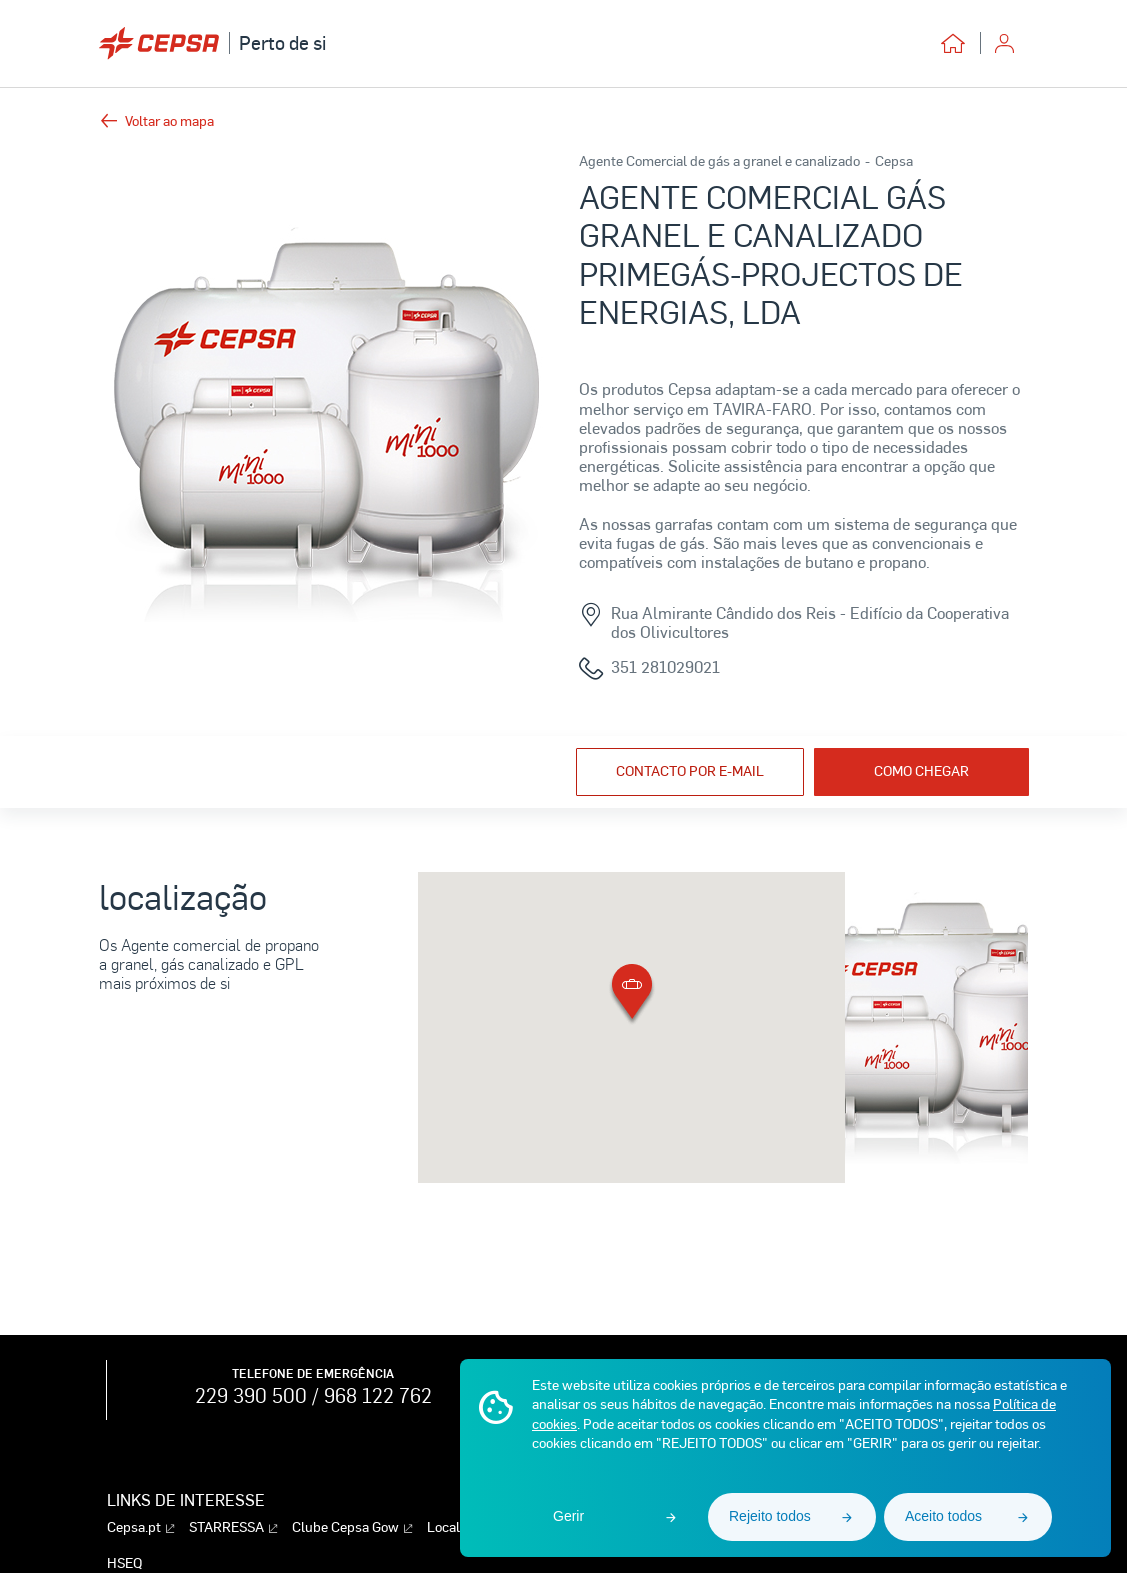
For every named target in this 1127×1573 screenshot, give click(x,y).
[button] (632, 995)
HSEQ (124, 1563)
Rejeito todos (770, 1516)
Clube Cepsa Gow (352, 1527)
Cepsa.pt (140, 1527)
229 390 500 (251, 1395)
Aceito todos (943, 1516)
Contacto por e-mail (690, 770)
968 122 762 (378, 1395)
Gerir (568, 1516)
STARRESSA (233, 1527)
